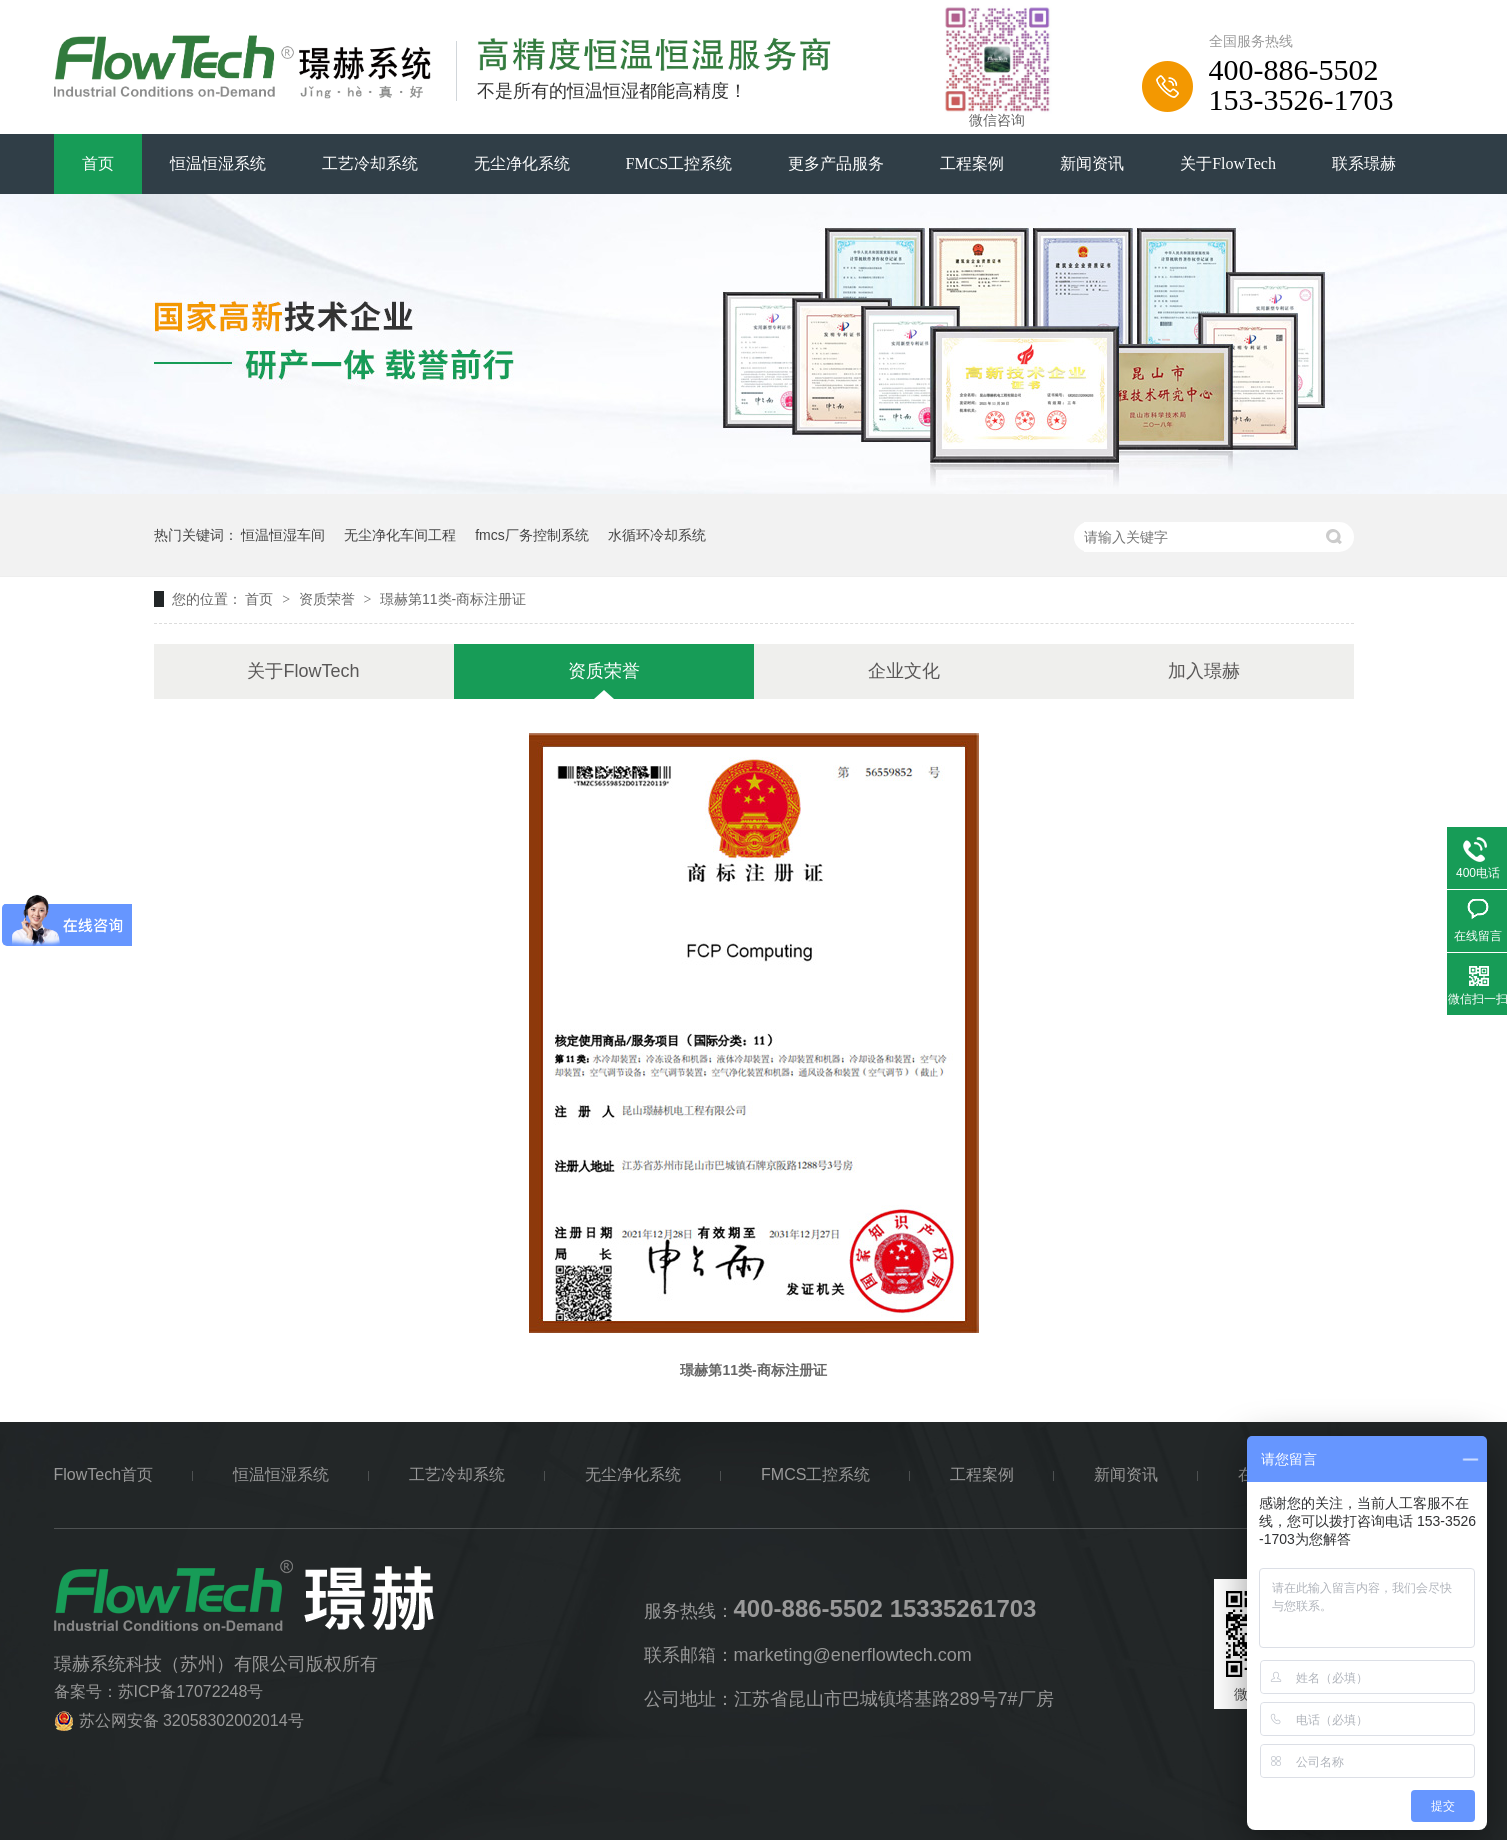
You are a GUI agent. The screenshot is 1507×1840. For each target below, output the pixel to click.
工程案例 (972, 163)
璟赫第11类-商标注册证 (453, 599)
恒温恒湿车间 (283, 535)
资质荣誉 (329, 599)
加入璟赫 (1204, 671)
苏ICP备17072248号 (191, 1691)
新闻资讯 (1092, 163)
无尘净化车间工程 (400, 535)
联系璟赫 (1364, 163)
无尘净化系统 (522, 163)
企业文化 (904, 671)
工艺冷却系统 (370, 163)
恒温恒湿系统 (218, 163)
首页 (98, 163)
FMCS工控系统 (679, 163)
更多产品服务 (836, 163)
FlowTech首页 (104, 1474)
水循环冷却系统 (657, 535)
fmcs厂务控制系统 (532, 535)
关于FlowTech (1228, 163)
